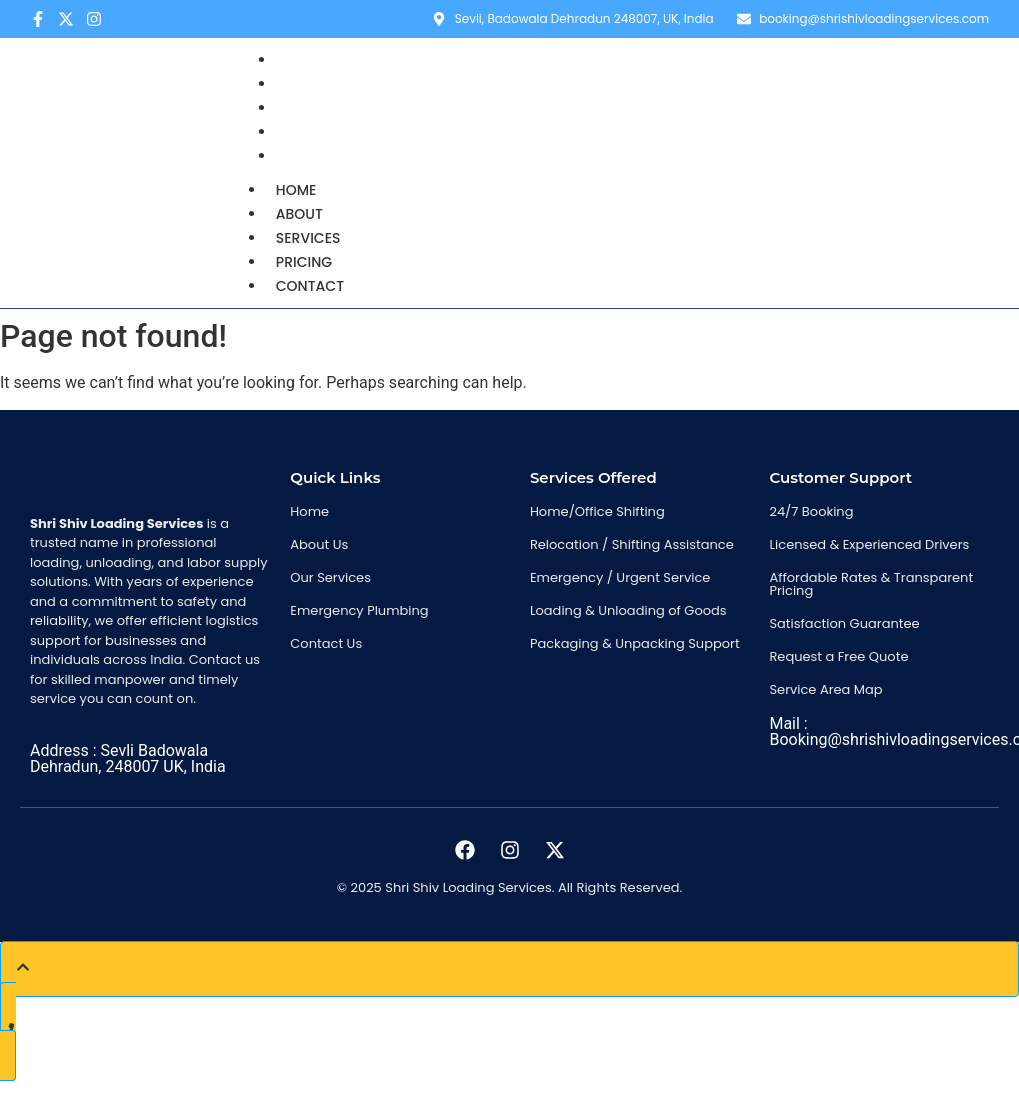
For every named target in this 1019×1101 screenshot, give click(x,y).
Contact (317, 156)
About (299, 214)
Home (296, 190)
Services (308, 238)
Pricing (304, 262)
